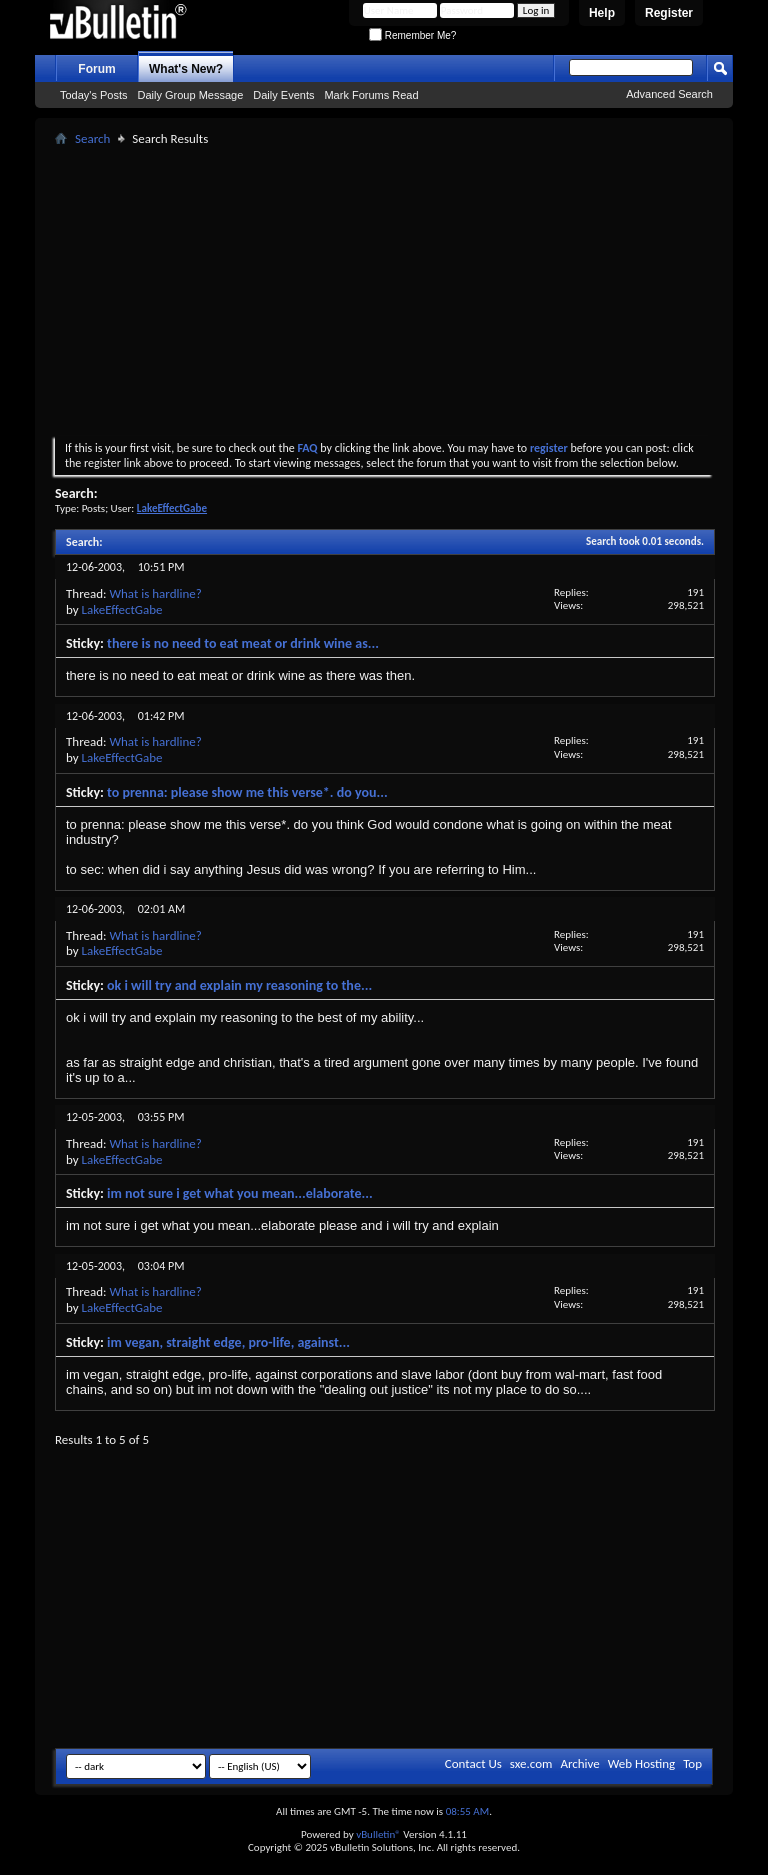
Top (692, 1763)
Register (669, 13)
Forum (96, 69)
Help (602, 13)
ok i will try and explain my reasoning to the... (239, 985)
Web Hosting (641, 1763)
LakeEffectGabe (122, 609)
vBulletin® (378, 1834)
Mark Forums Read (371, 95)
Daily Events (283, 95)
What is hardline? (155, 593)
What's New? (186, 69)
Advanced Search (669, 94)
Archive (579, 1763)
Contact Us (473, 1763)
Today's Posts (94, 95)
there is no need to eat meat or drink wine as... (243, 643)
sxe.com (531, 1763)
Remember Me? (412, 35)
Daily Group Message (191, 95)
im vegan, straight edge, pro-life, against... (228, 1342)
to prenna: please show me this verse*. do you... (247, 792)
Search (92, 138)
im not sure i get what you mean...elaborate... (240, 1193)
